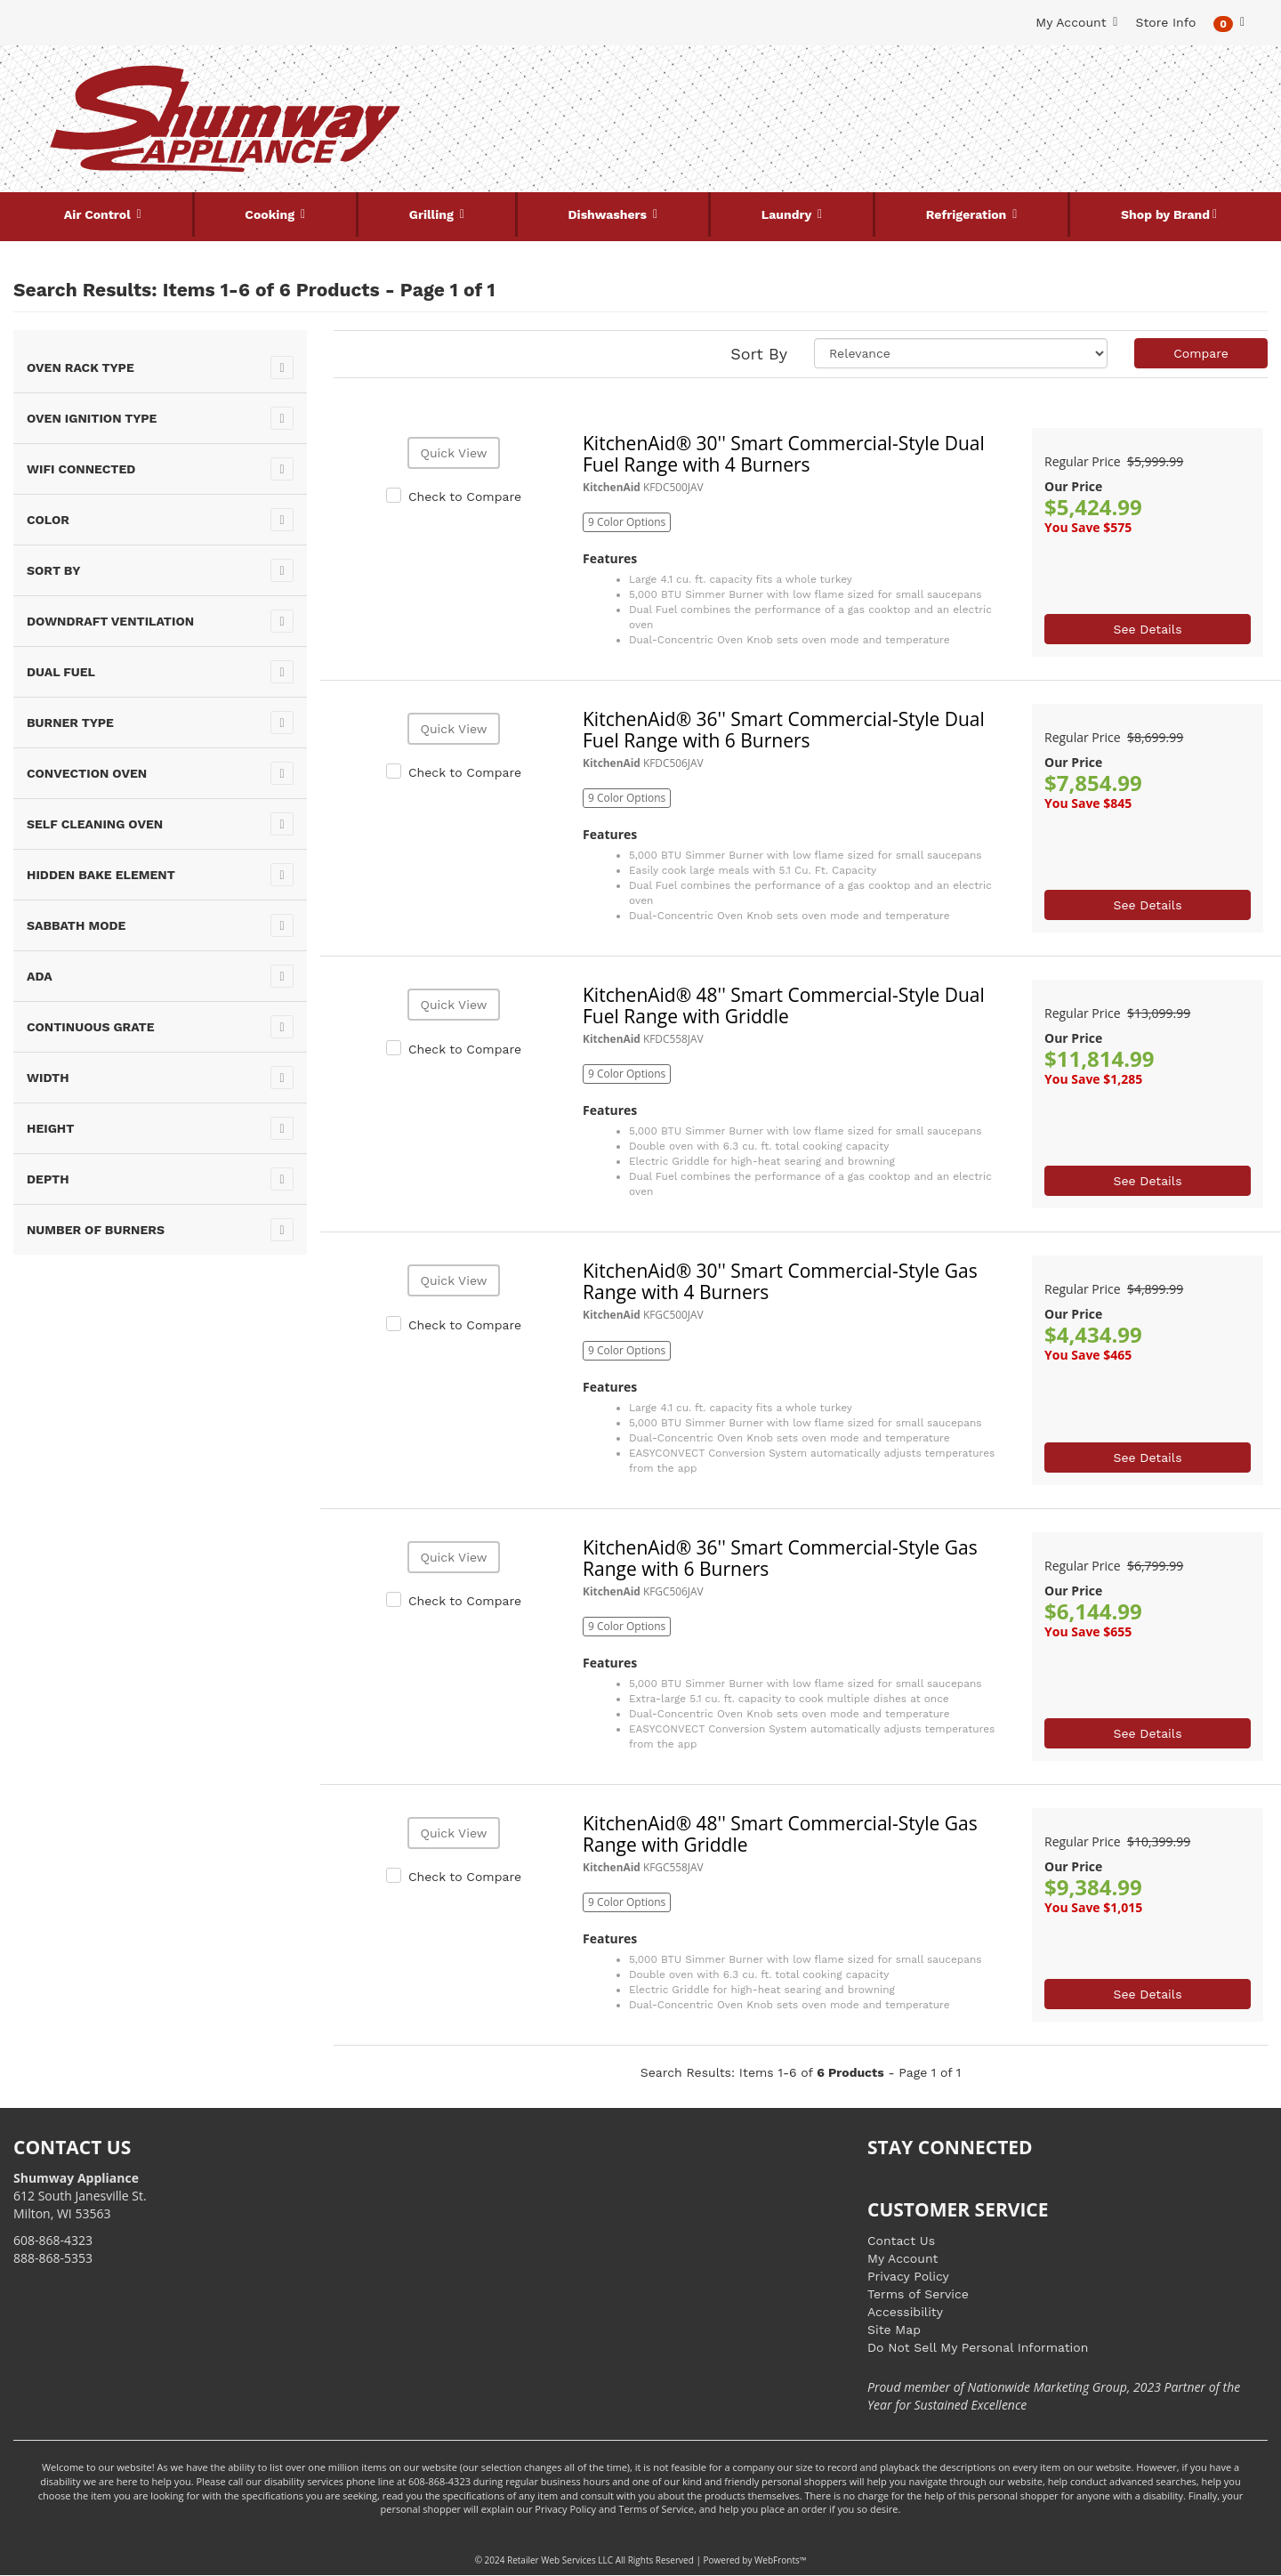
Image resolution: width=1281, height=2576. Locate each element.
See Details (1147, 629)
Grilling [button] (433, 214)
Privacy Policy (908, 2276)
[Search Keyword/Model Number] (630, 78)
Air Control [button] (99, 214)
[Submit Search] (822, 78)
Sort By (758, 353)
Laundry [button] (788, 214)
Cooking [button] (271, 214)
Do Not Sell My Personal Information (977, 2347)
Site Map (894, 2329)
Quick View (453, 453)
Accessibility (905, 2312)
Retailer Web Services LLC (560, 2560)
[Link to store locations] (1055, 138)
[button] (1228, 22)
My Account (902, 2258)
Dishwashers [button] (609, 214)
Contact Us (901, 2240)
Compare (1201, 353)
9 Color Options (626, 521)
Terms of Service (918, 2294)
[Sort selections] (961, 353)
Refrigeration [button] (968, 214)
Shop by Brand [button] (1165, 214)
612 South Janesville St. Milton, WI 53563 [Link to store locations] (80, 2195)
